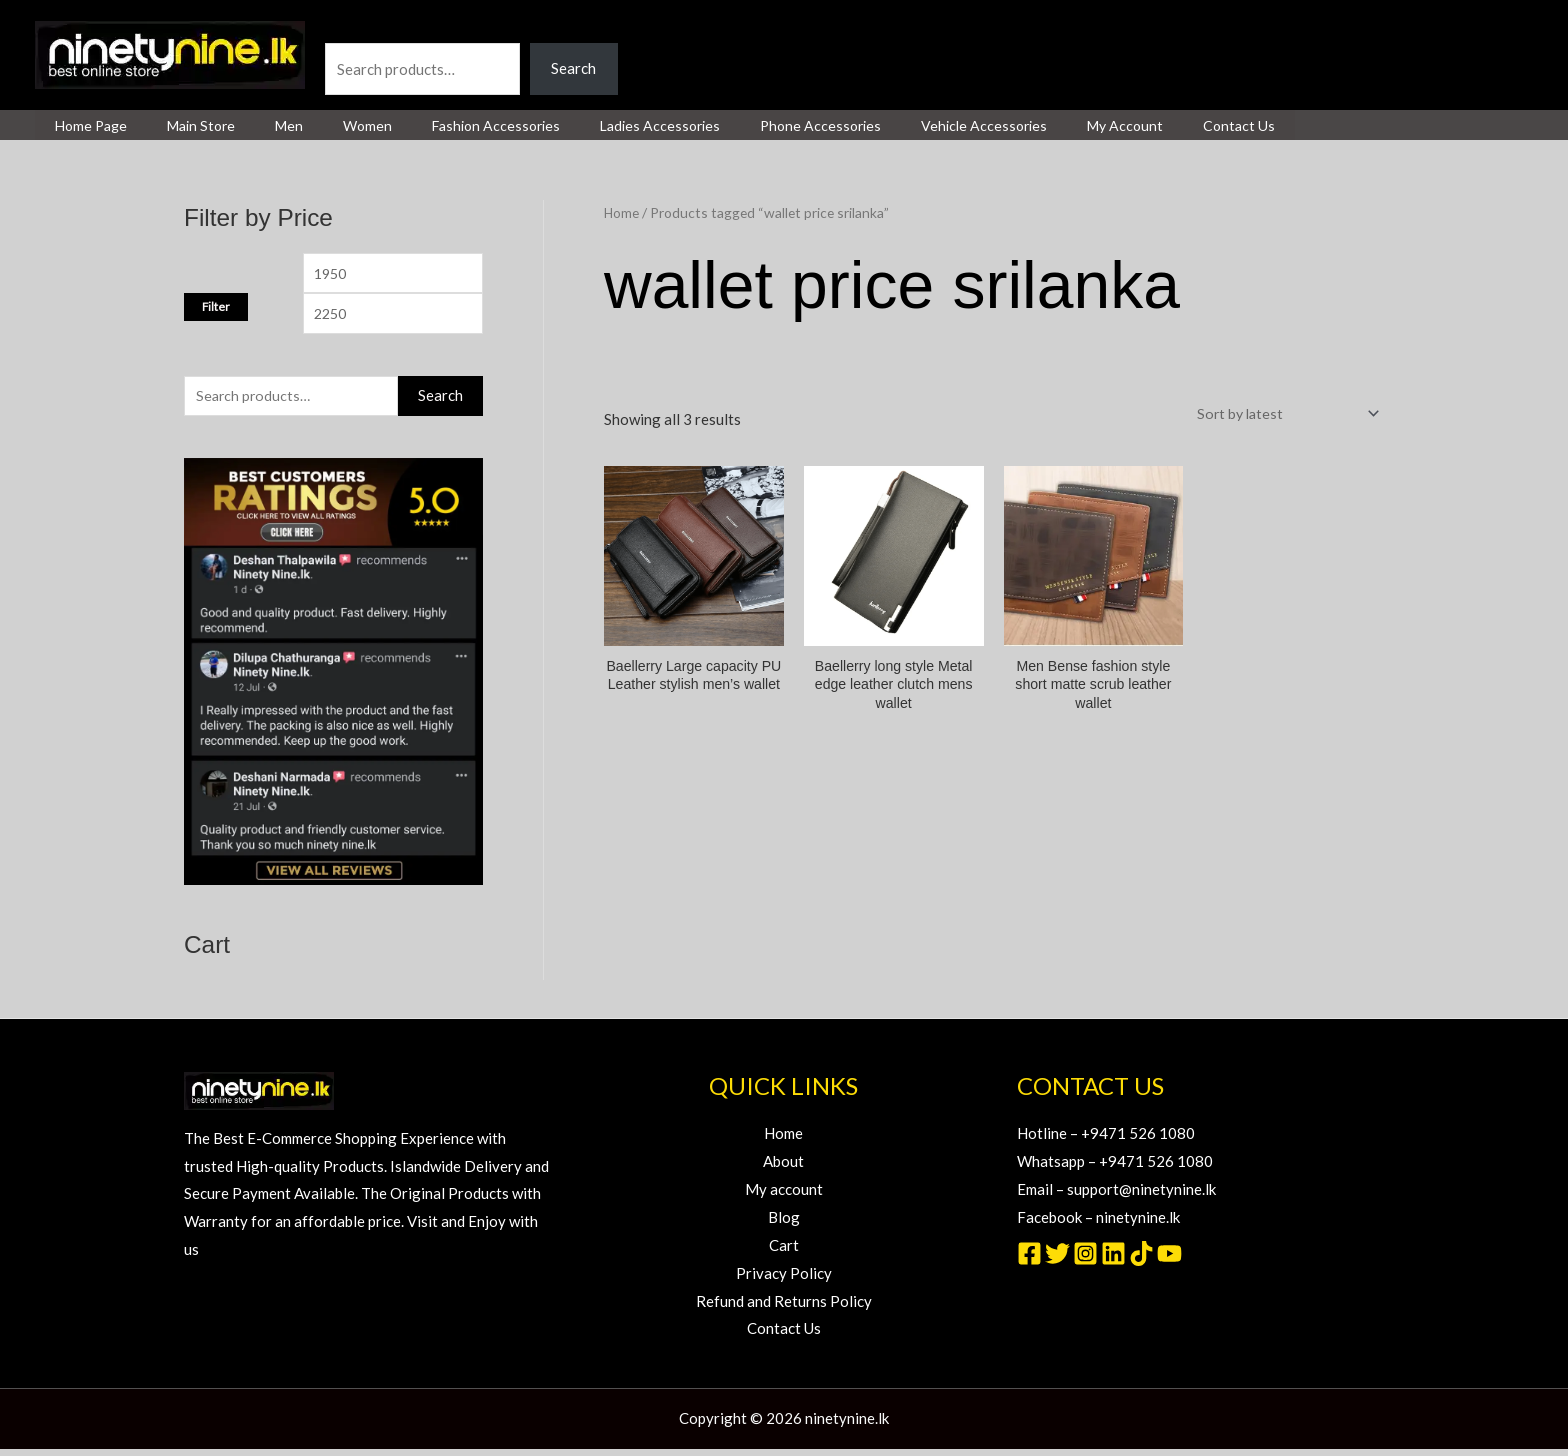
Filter (216, 309)
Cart (784, 1252)
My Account (1023, 126)
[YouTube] (1169, 1260)
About (783, 1168)
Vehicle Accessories (894, 126)
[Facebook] (1029, 1260)
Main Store (183, 126)
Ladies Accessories (594, 126)
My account (784, 1196)
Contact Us (1125, 126)
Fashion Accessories (442, 126)
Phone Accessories (742, 126)
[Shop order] (1279, 413)
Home (622, 212)
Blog (784, 1224)
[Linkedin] (1113, 1260)
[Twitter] (1057, 1260)
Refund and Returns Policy (784, 1308)
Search (347, 28)
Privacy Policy (784, 1280)
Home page (85, 126)
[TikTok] (1141, 1260)
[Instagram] (1085, 1260)
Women (325, 126)
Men (259, 126)
